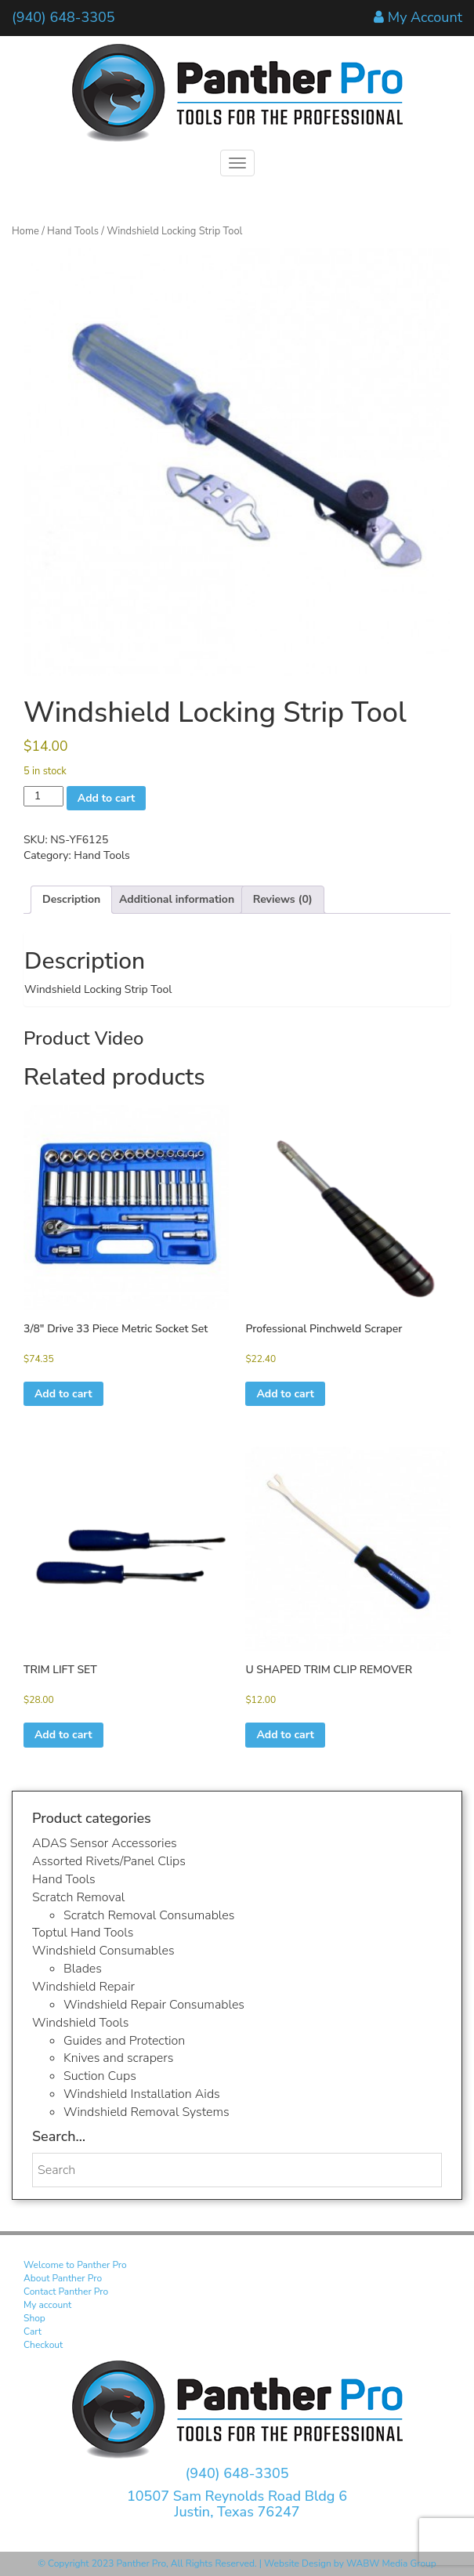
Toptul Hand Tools (83, 1932)
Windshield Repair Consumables (153, 2004)
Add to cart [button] (63, 1393)
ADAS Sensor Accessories (104, 1843)
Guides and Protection (124, 2040)
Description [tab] (71, 899)
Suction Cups (99, 2076)
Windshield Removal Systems (146, 2112)
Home (25, 231)
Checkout (43, 2345)
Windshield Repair (83, 1986)
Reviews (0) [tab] (283, 899)
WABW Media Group (391, 2563)
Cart (33, 2331)
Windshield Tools (80, 2022)
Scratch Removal (78, 1897)
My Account (425, 17)
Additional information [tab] (176, 899)
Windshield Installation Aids (141, 2094)
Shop (34, 2318)
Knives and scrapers (118, 2058)
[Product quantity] (43, 796)
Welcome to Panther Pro (75, 2265)
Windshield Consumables (103, 1950)
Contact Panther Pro (66, 2291)
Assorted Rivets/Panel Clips (109, 1861)
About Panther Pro (63, 2278)
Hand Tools (73, 231)
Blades (82, 1968)
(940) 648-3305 (63, 17)
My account (47, 2305)
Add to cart (107, 798)
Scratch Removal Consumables (148, 1915)
